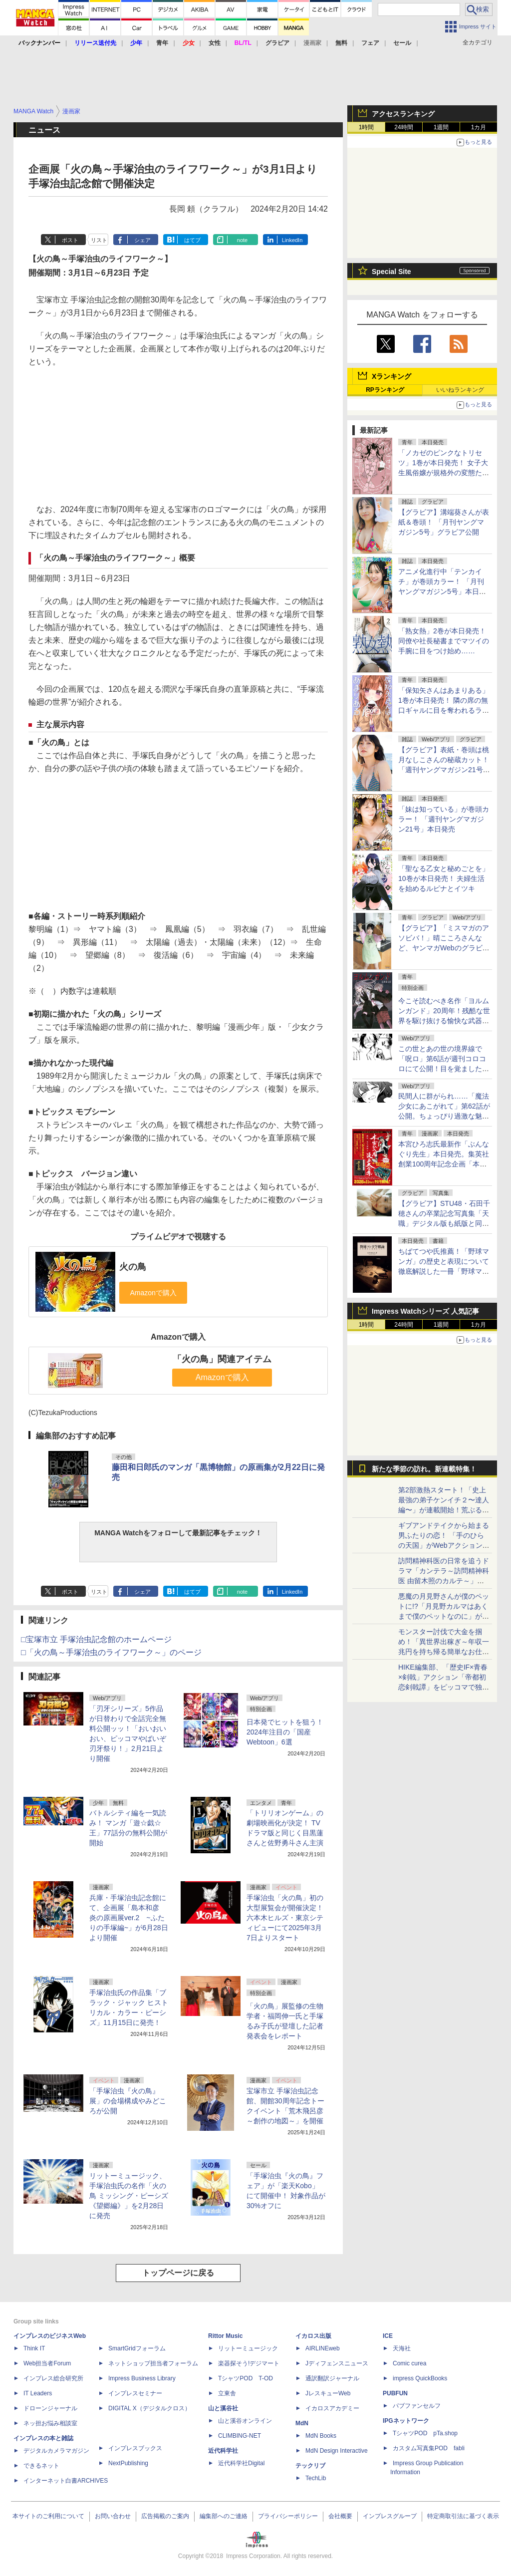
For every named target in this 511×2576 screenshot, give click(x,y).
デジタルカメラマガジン (56, 2450)
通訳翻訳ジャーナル (332, 2378)
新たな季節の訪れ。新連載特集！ (424, 1469)
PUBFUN (395, 2393)
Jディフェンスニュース (336, 2363)
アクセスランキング (403, 114)
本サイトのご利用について (48, 2516)
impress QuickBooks (420, 2378)
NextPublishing (128, 2463)
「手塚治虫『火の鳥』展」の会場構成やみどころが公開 (127, 2101)
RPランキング (385, 389)
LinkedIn (292, 240)
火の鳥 (132, 1267)
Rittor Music (225, 2335)
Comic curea (409, 2363)
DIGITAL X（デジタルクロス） (149, 2408)
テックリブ (310, 2465)
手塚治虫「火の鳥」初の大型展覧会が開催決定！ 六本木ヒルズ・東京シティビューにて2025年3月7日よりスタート (285, 1918)
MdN (301, 2423)
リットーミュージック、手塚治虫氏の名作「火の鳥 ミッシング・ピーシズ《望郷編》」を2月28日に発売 (128, 2196)
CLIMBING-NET (239, 2435)
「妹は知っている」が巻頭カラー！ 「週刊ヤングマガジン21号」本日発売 (443, 819)
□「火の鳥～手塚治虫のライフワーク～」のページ (111, 1652)
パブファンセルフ (417, 2405)
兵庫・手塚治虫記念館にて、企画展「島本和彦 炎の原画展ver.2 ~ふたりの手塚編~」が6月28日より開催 (128, 1918)
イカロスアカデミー (332, 2408)
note (242, 240)
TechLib (315, 2478)
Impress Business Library (142, 2378)
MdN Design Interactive (336, 2450)
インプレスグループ (390, 2516)
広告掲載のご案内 (165, 2516)
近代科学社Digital (241, 2463)
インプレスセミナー (135, 2393)
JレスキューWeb (327, 2393)
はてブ (192, 240)
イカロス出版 (313, 2335)
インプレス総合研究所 (53, 2378)
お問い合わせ (113, 2516)
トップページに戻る (178, 2273)
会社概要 (340, 2516)
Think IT (34, 2348)
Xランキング (391, 376)
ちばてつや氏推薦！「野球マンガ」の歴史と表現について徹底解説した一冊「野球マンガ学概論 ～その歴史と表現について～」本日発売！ (443, 1271)
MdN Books (320, 2435)
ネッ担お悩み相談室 (50, 2423)
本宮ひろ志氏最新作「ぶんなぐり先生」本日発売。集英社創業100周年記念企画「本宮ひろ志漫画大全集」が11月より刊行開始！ (444, 1164)
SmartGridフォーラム (137, 2348)
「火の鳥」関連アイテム (222, 1359)
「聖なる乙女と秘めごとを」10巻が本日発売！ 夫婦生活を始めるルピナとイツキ (443, 878)
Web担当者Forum (47, 2363)
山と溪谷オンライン (245, 2420)
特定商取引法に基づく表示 (463, 2516)
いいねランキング (460, 389)
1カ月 (479, 127)
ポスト (70, 240)
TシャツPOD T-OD (245, 2378)
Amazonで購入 (222, 1377)
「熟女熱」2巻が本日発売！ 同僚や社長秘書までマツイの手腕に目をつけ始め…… (443, 641)
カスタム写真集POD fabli (429, 2448)
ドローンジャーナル (50, 2408)
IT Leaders (37, 2393)
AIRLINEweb (322, 2348)
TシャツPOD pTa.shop (425, 2433)
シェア (142, 240)
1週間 (441, 127)
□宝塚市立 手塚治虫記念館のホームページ (96, 1639)
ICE (388, 2335)
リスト (99, 240)
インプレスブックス (135, 2448)
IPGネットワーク (406, 2420)
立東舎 (227, 2393)
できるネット (41, 2465)
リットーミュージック (248, 2348)
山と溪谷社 (223, 2408)
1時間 (366, 127)
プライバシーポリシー (288, 2516)
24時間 (403, 127)
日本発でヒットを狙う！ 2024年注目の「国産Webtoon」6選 (285, 1732)
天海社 (402, 2348)
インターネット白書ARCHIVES (65, 2480)
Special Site (391, 272)
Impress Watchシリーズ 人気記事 (425, 1311)
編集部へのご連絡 (224, 2516)
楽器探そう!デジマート (248, 2363)
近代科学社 (223, 2450)
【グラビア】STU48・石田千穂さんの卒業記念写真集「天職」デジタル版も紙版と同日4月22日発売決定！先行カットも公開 (444, 1223)
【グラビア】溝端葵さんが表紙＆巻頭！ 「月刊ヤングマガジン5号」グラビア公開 (443, 522)
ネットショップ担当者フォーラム (153, 2363)
